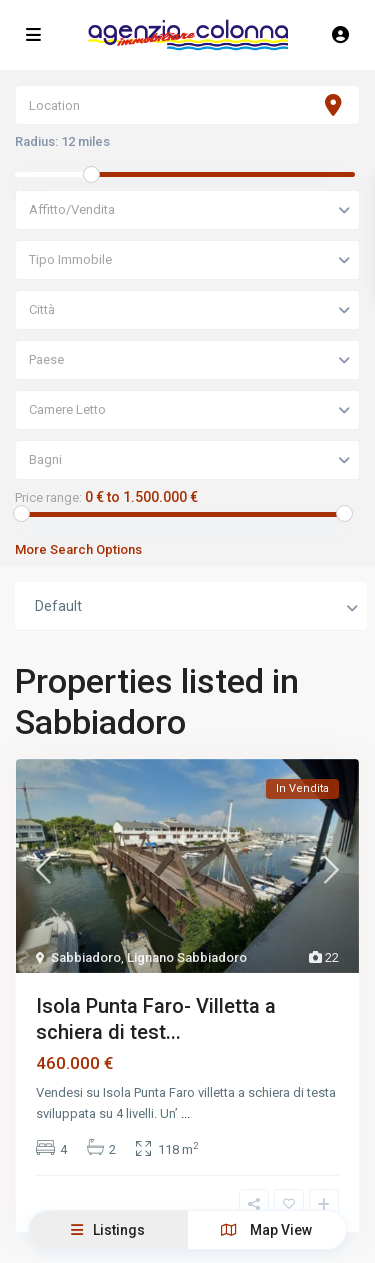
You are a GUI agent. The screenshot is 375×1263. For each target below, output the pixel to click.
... (185, 1113)
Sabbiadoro (86, 957)
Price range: (48, 498)
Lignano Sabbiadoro (187, 957)
